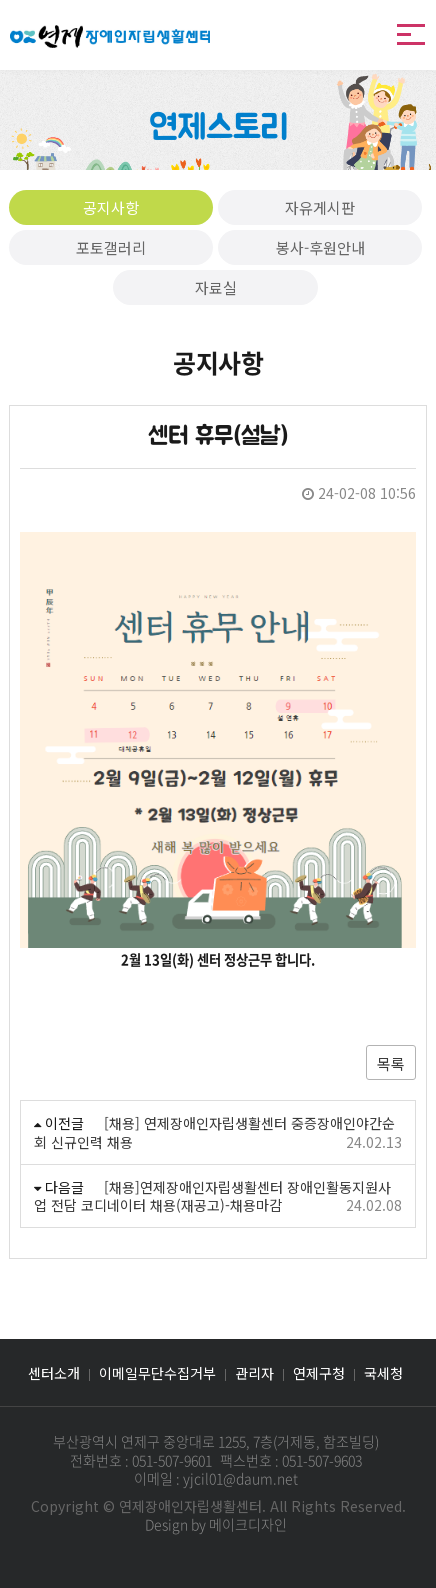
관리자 (254, 1373)
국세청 (383, 1373)
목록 (391, 1063)
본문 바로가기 (0, 0)
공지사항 (111, 207)
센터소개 (54, 1373)
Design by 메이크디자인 (216, 1524)
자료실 (216, 287)
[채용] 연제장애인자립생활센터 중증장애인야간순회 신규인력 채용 (214, 1132)
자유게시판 (320, 207)
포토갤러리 (111, 247)
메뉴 (411, 35)
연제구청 (319, 1373)
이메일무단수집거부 (157, 1373)
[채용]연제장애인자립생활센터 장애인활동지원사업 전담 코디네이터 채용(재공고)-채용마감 (212, 1196)
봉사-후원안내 (320, 247)
